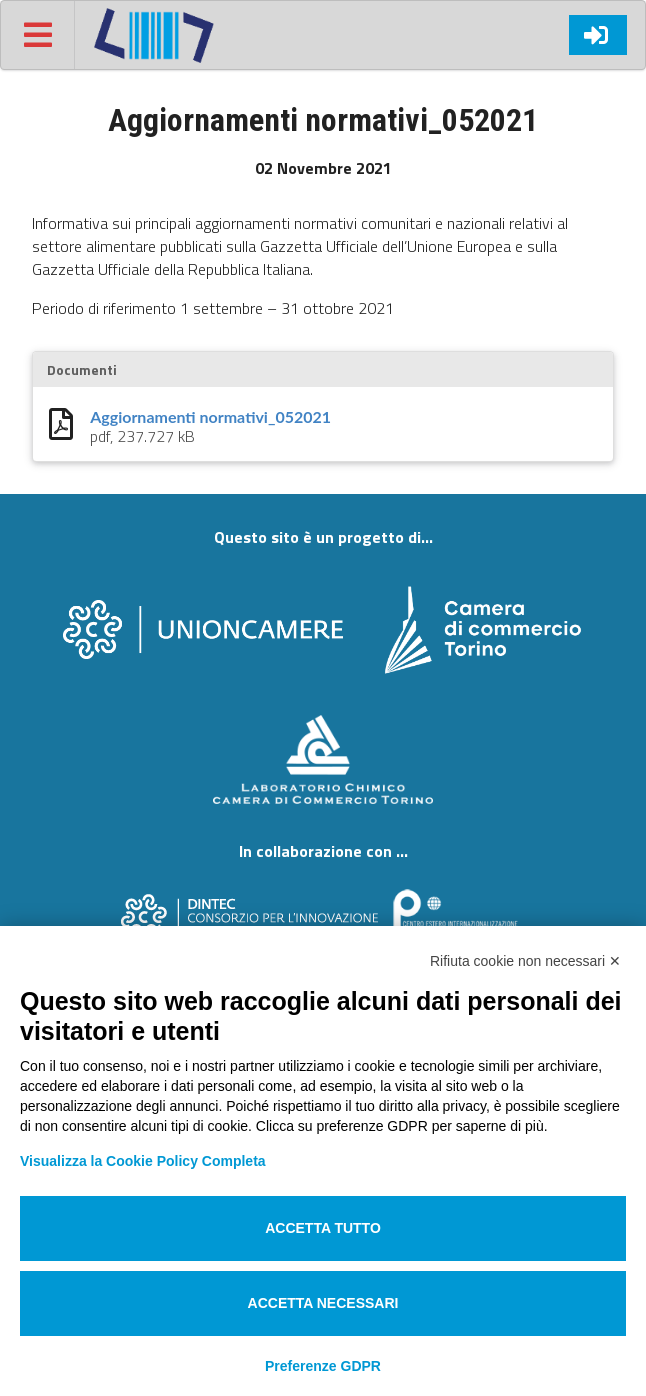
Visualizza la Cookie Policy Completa (143, 1161)
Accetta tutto (323, 1228)
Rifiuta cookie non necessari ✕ (525, 961)
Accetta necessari (323, 1303)
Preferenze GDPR (323, 1366)
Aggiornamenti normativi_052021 (210, 417)
